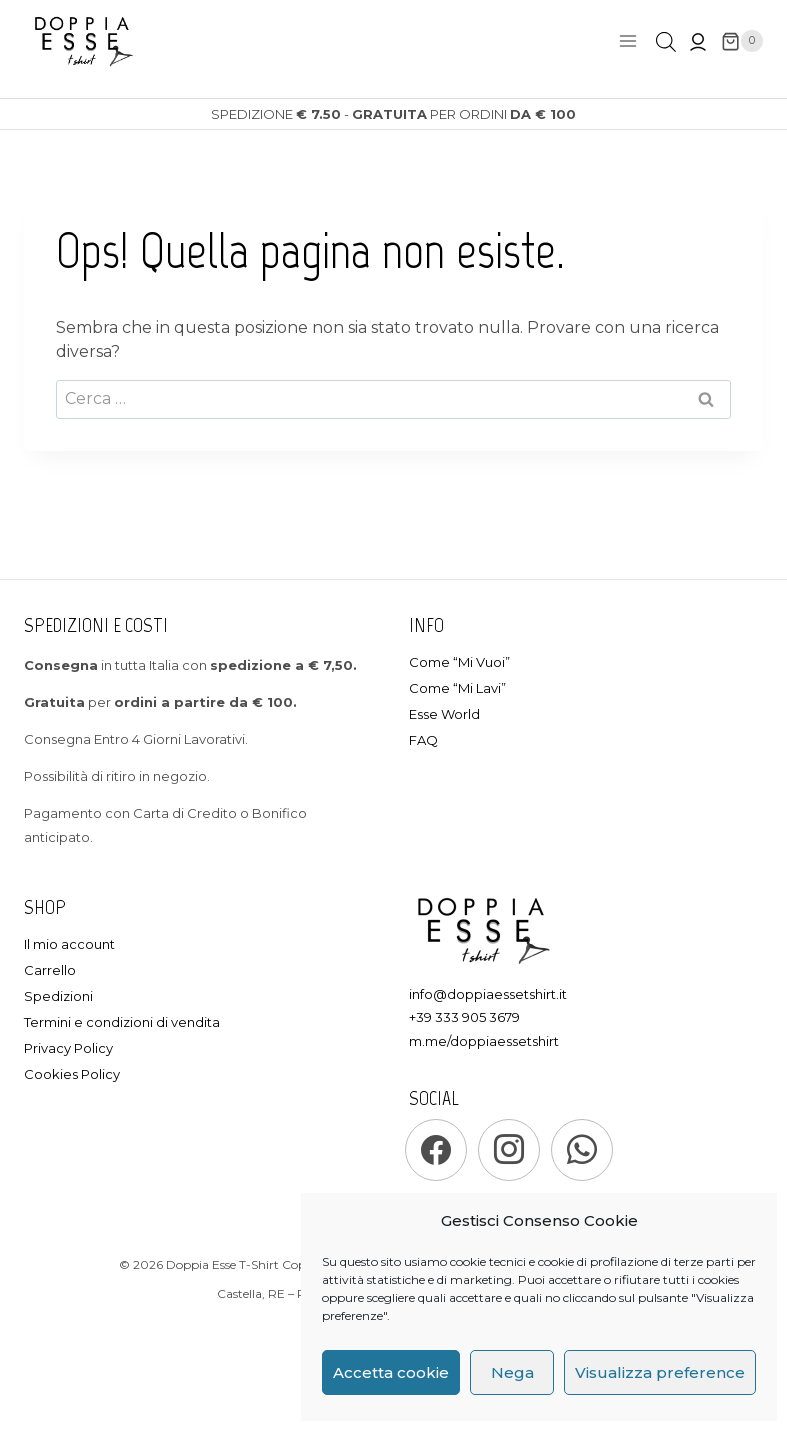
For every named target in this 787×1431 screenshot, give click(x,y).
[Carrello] (742, 41)
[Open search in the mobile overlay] (666, 42)
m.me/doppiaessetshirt (484, 1041)
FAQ (423, 740)
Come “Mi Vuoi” (459, 662)
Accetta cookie (391, 1372)
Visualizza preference (660, 1372)
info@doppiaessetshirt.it (488, 994)
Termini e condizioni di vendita (122, 1022)
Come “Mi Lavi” (457, 688)
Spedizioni (58, 996)
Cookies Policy (72, 1074)
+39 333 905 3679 (464, 1017)
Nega (512, 1372)
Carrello (50, 970)
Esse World (444, 714)
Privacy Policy (68, 1048)
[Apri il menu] (627, 41)
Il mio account (69, 944)
